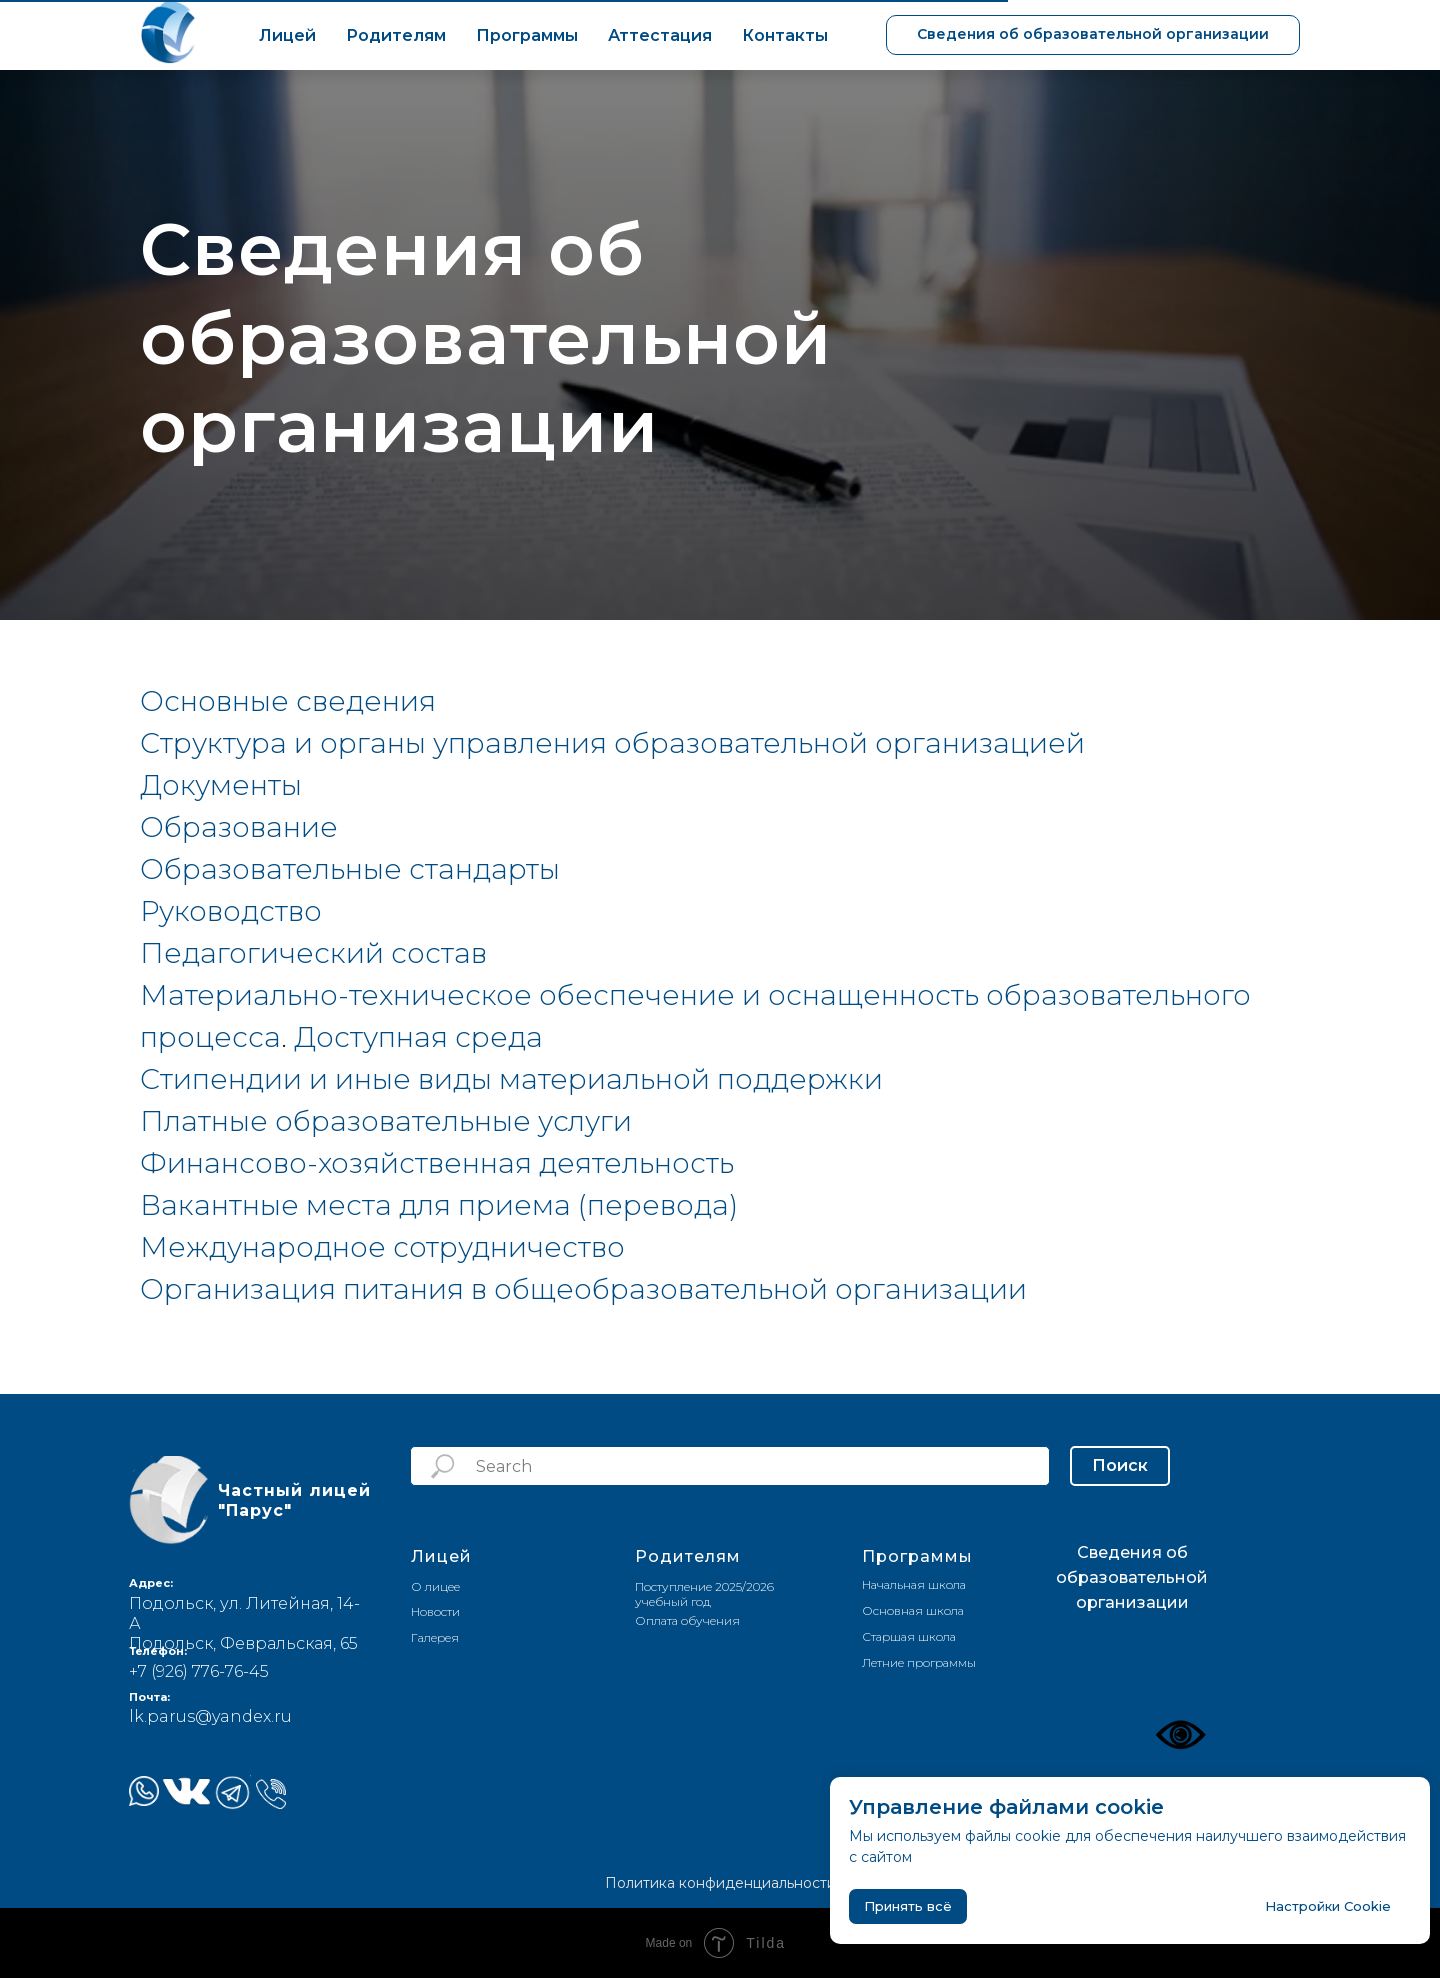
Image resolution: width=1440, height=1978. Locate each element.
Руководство (231, 911)
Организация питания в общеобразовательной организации (583, 1289)
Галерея (435, 1637)
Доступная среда (418, 1037)
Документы (221, 785)
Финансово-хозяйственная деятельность (437, 1163)
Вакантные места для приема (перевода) (439, 1205)
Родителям (396, 35)
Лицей (287, 35)
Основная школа (913, 1610)
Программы (527, 35)
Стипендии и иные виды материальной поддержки (511, 1079)
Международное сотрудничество (382, 1247)
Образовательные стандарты (350, 869)
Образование (239, 827)
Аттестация (660, 35)
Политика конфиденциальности (720, 1883)
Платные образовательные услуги (386, 1121)
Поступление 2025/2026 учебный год (704, 1594)
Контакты (785, 35)
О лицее (435, 1586)
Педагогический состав (313, 953)
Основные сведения (288, 701)
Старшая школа (909, 1636)
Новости (435, 1611)
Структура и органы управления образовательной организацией (612, 743)
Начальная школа (914, 1584)
